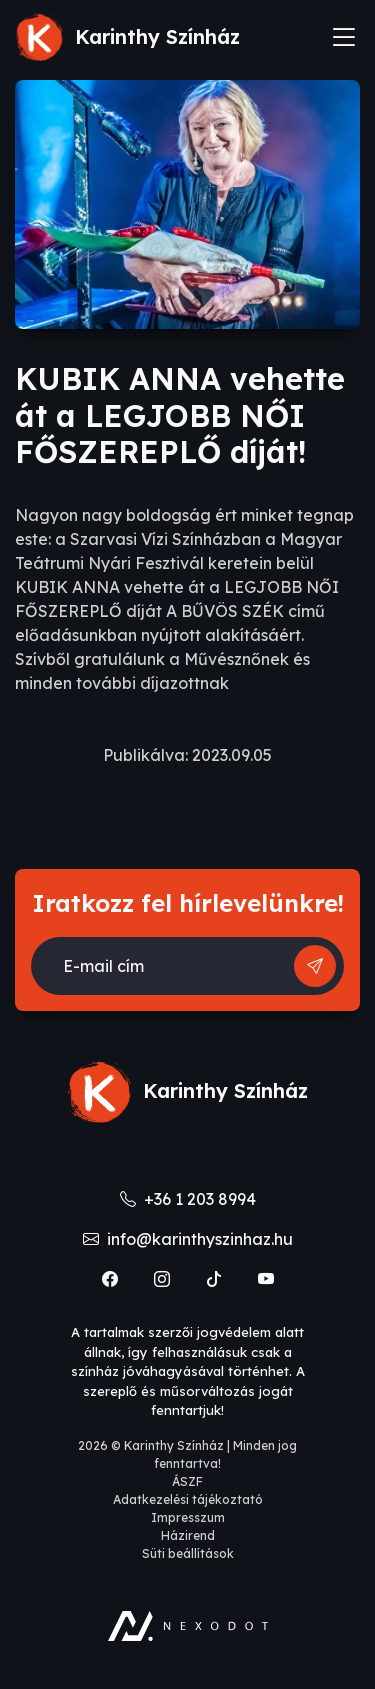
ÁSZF (187, 1481)
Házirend (188, 1535)
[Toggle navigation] (344, 37)
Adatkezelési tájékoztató (188, 1499)
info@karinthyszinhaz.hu (188, 1239)
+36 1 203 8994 (188, 1199)
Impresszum (188, 1517)
